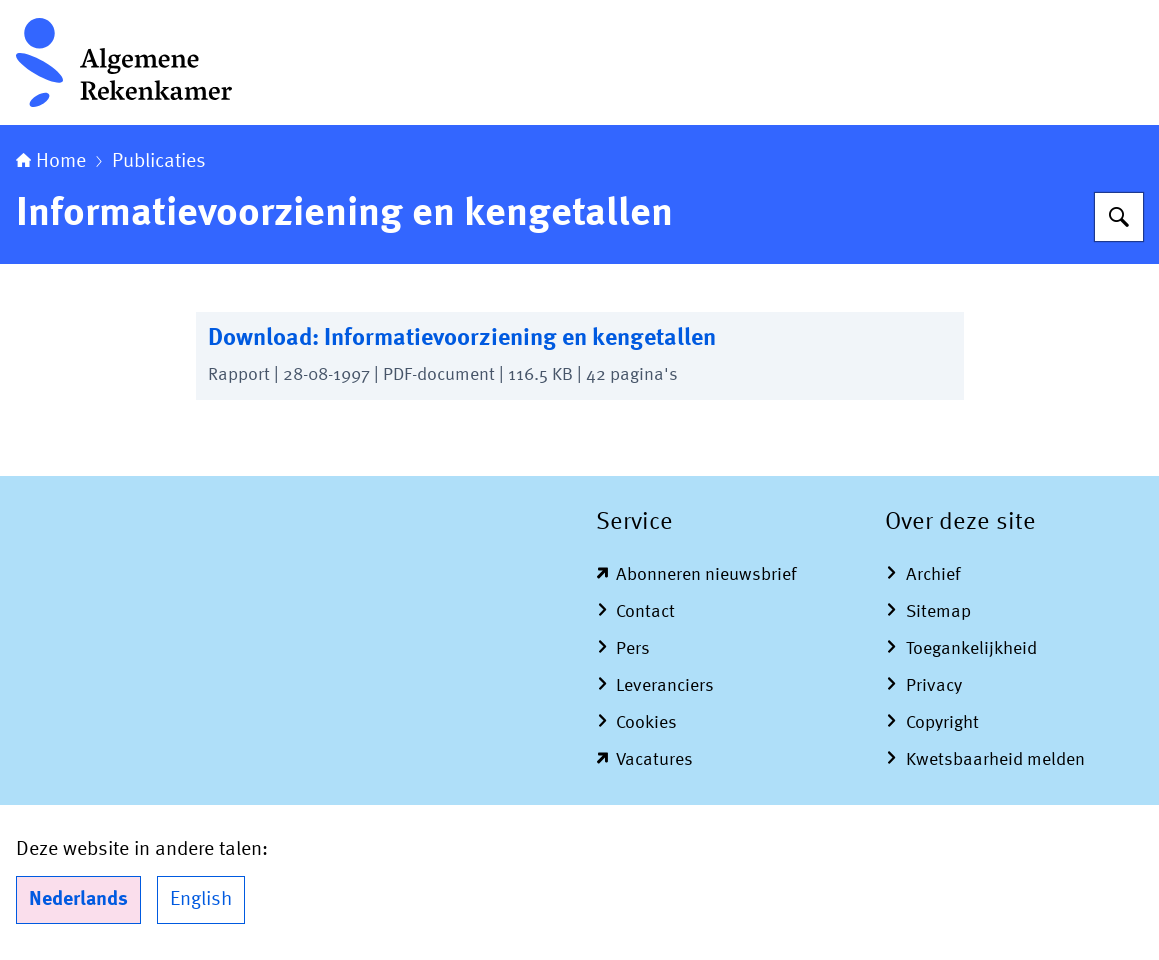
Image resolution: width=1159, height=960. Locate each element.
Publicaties (159, 162)
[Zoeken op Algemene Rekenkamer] (1119, 217)
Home (51, 162)
